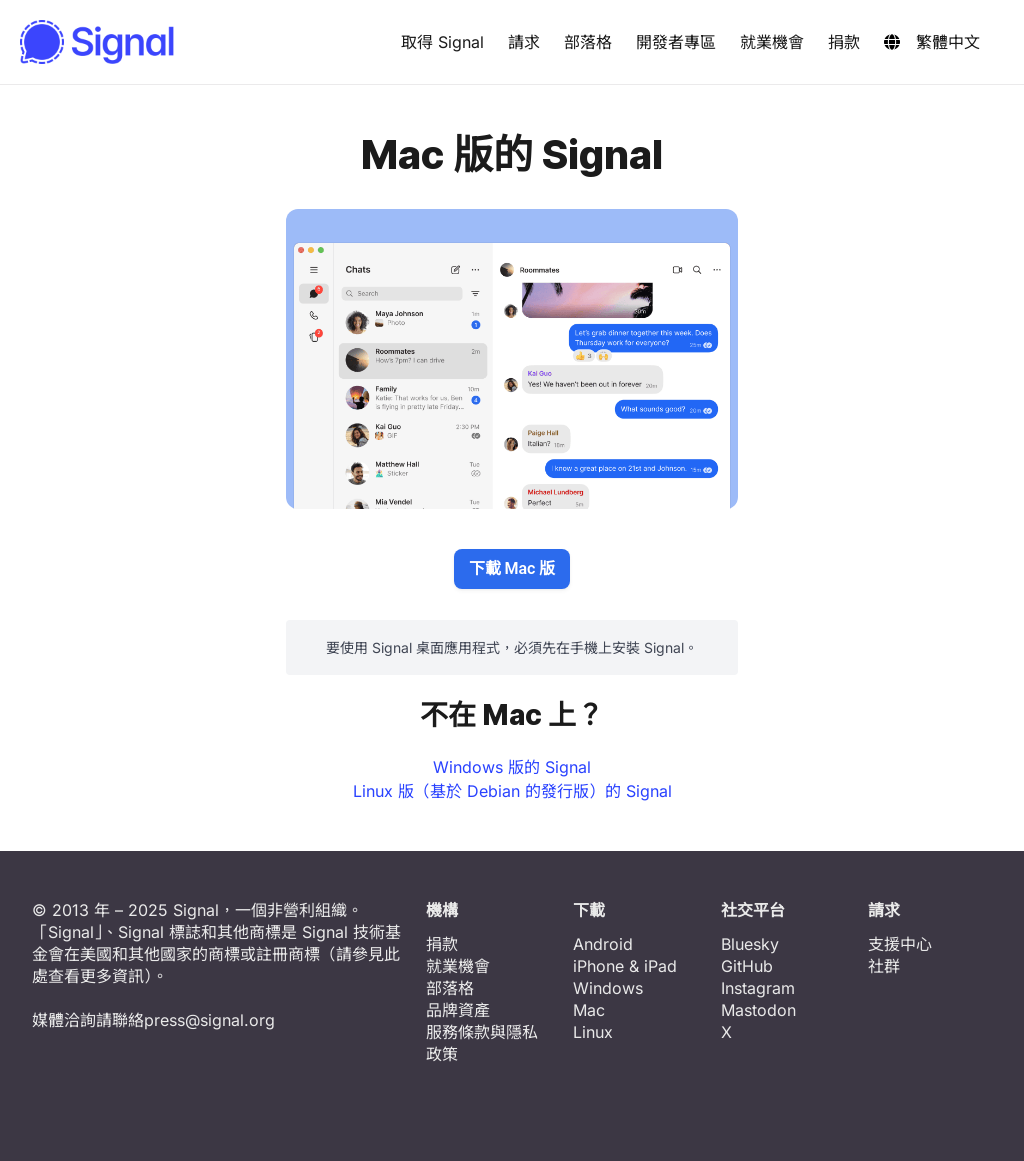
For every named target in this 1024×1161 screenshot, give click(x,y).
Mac (589, 1010)
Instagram (758, 988)
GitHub (747, 966)
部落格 (588, 42)
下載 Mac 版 (512, 568)
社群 (884, 966)
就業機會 (772, 42)
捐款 (844, 42)
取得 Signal (442, 42)
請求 (524, 42)
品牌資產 (458, 1010)
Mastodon (758, 1010)
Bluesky (750, 944)
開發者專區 (676, 42)
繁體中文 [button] (932, 42)
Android (603, 944)
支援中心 (900, 944)
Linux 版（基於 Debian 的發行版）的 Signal (512, 791)
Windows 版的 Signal (512, 767)
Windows (608, 988)
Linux (593, 1032)
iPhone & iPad (625, 966)
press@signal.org (209, 1020)
